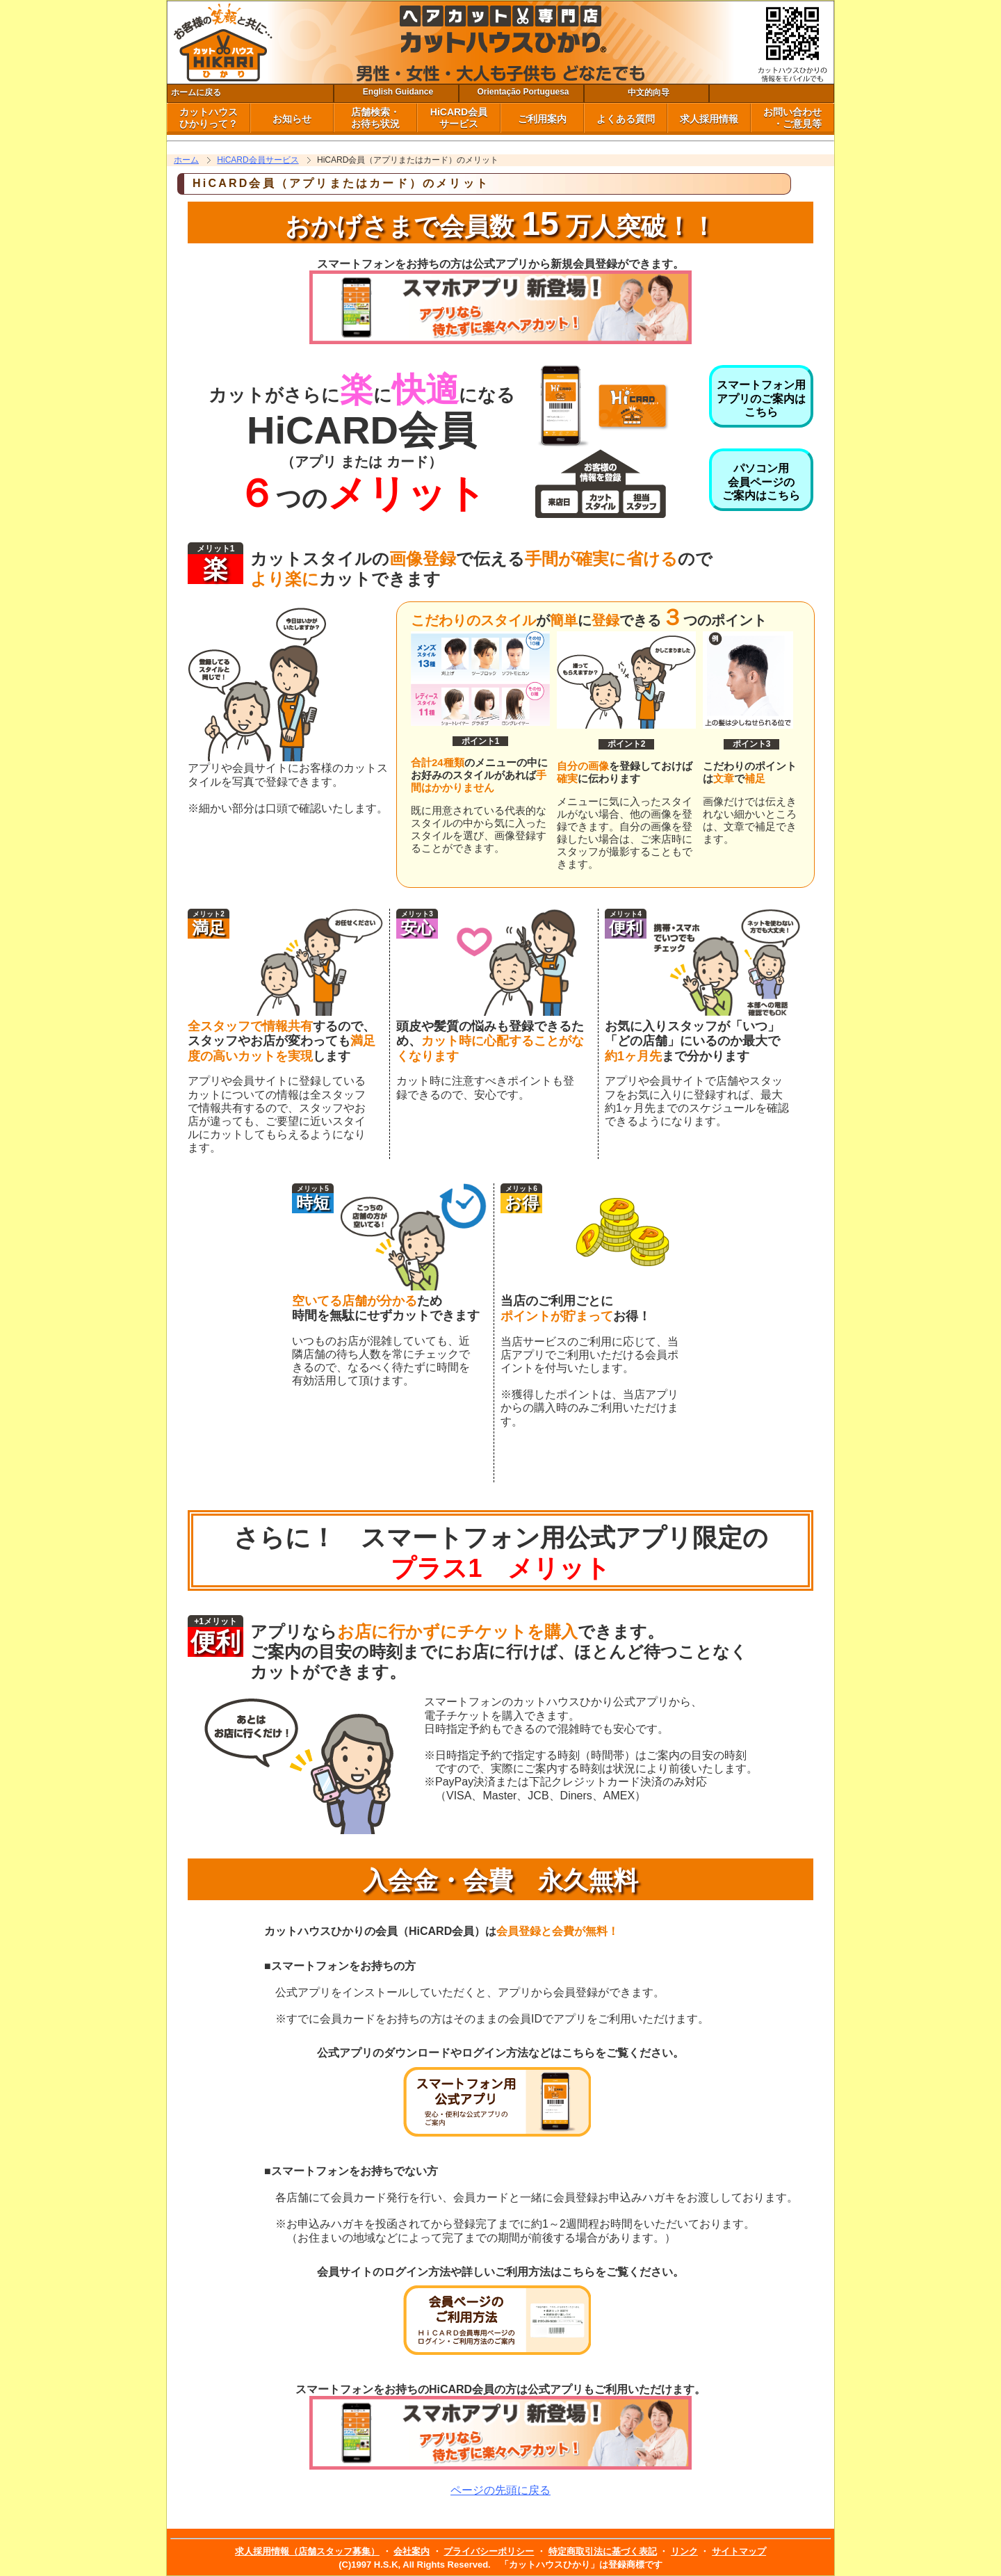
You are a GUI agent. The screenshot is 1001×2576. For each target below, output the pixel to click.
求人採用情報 (709, 118)
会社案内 (411, 2551)
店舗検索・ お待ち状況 (375, 117)
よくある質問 (625, 118)
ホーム (186, 160)
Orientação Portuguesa (523, 92)
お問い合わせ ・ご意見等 (792, 117)
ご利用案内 (542, 118)
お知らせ (291, 118)
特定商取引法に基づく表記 (602, 2551)
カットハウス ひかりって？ (208, 117)
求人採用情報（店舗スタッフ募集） (307, 2551)
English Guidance (398, 92)
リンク (684, 2551)
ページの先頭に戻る (500, 2490)
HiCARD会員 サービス (458, 117)
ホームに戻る (196, 92)
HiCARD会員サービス (257, 160)
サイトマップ (739, 2551)
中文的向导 (648, 92)
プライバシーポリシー (488, 2551)
